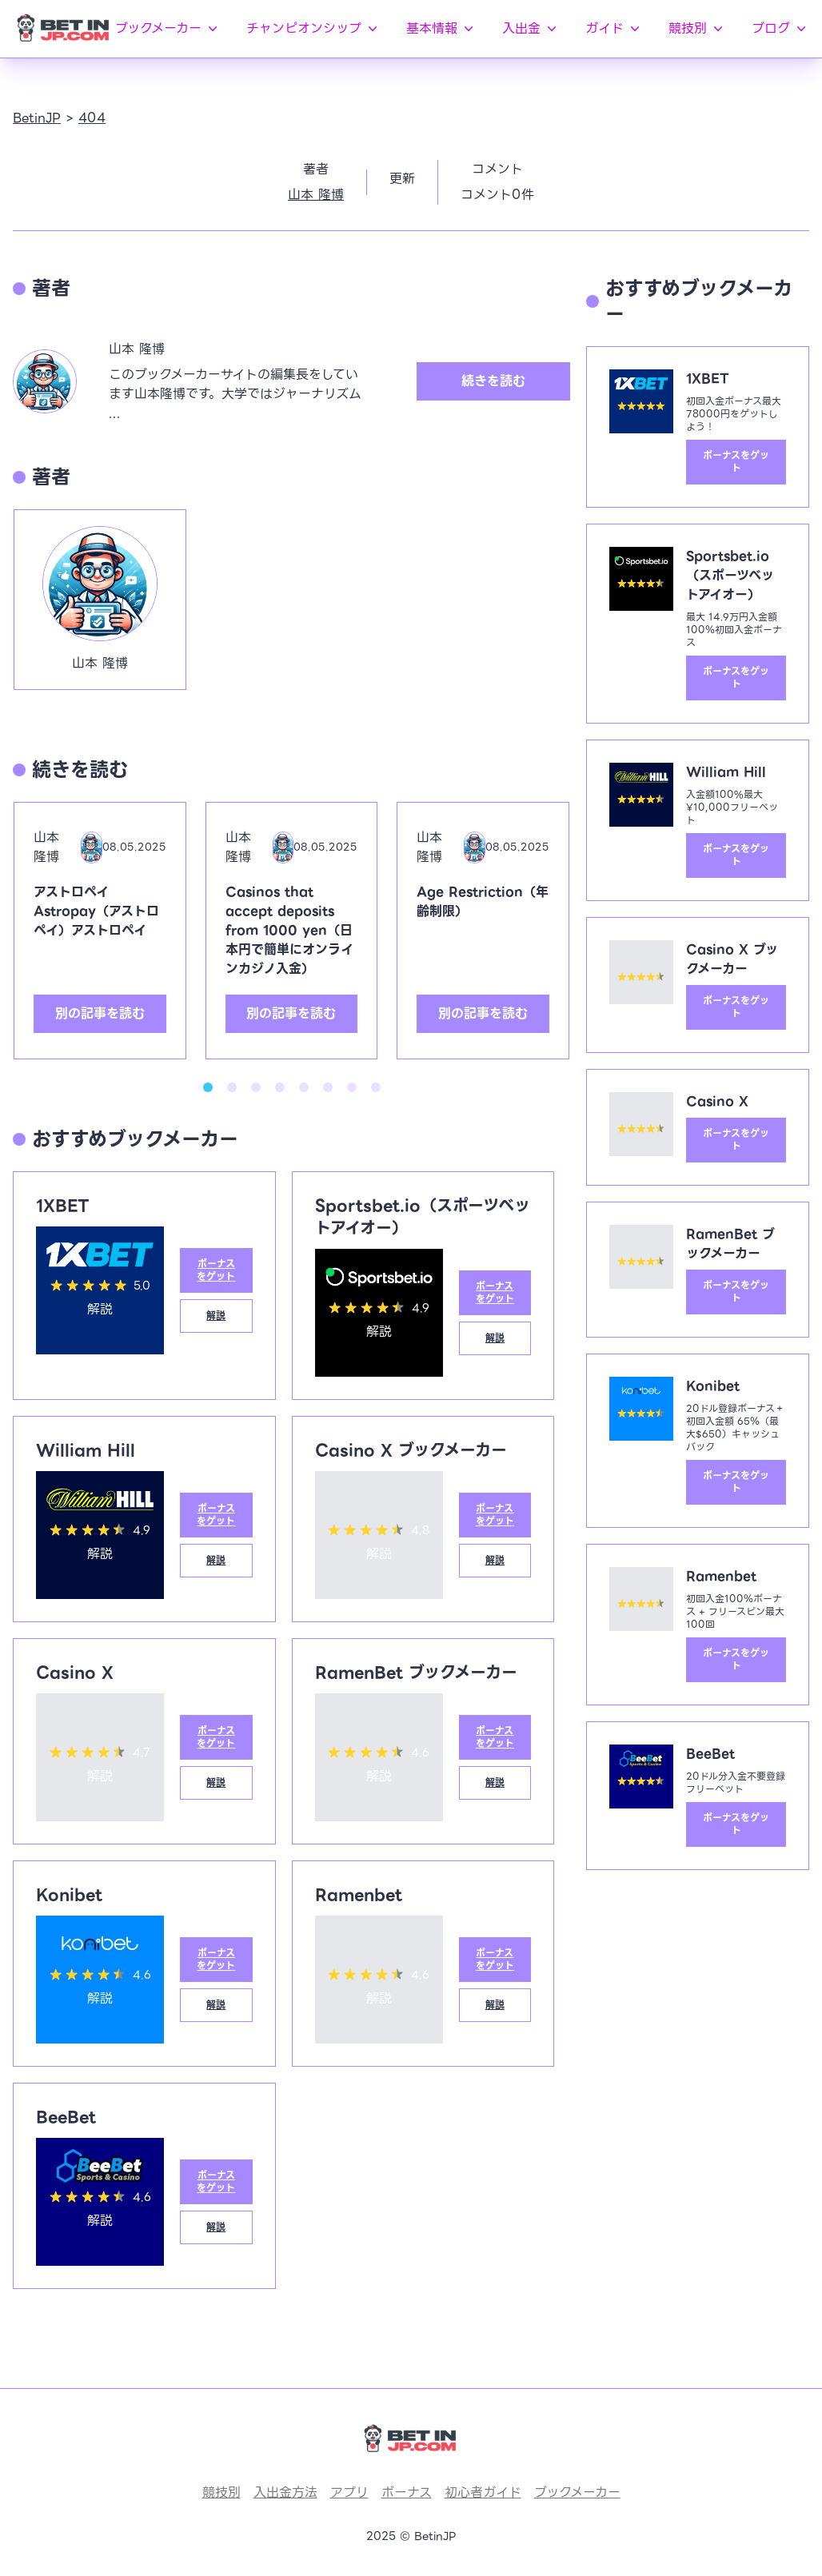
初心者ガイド (483, 2492)
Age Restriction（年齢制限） (483, 901)
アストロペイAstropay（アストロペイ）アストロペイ (96, 911)
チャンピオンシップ (313, 28)
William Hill (85, 1450)
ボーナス (406, 2492)
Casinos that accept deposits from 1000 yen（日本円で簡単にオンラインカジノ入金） (289, 930)
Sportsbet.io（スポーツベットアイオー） (422, 1217)
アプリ (349, 2492)
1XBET (63, 1205)
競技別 (697, 28)
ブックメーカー (168, 28)
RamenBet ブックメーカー (416, 1672)
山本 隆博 (316, 195)
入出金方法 (285, 2492)
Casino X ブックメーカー (411, 1450)
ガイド (614, 28)
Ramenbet (358, 1895)
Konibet (69, 1895)
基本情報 (441, 28)
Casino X (75, 1672)
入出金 (531, 28)
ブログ (780, 28)
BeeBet (66, 2117)
